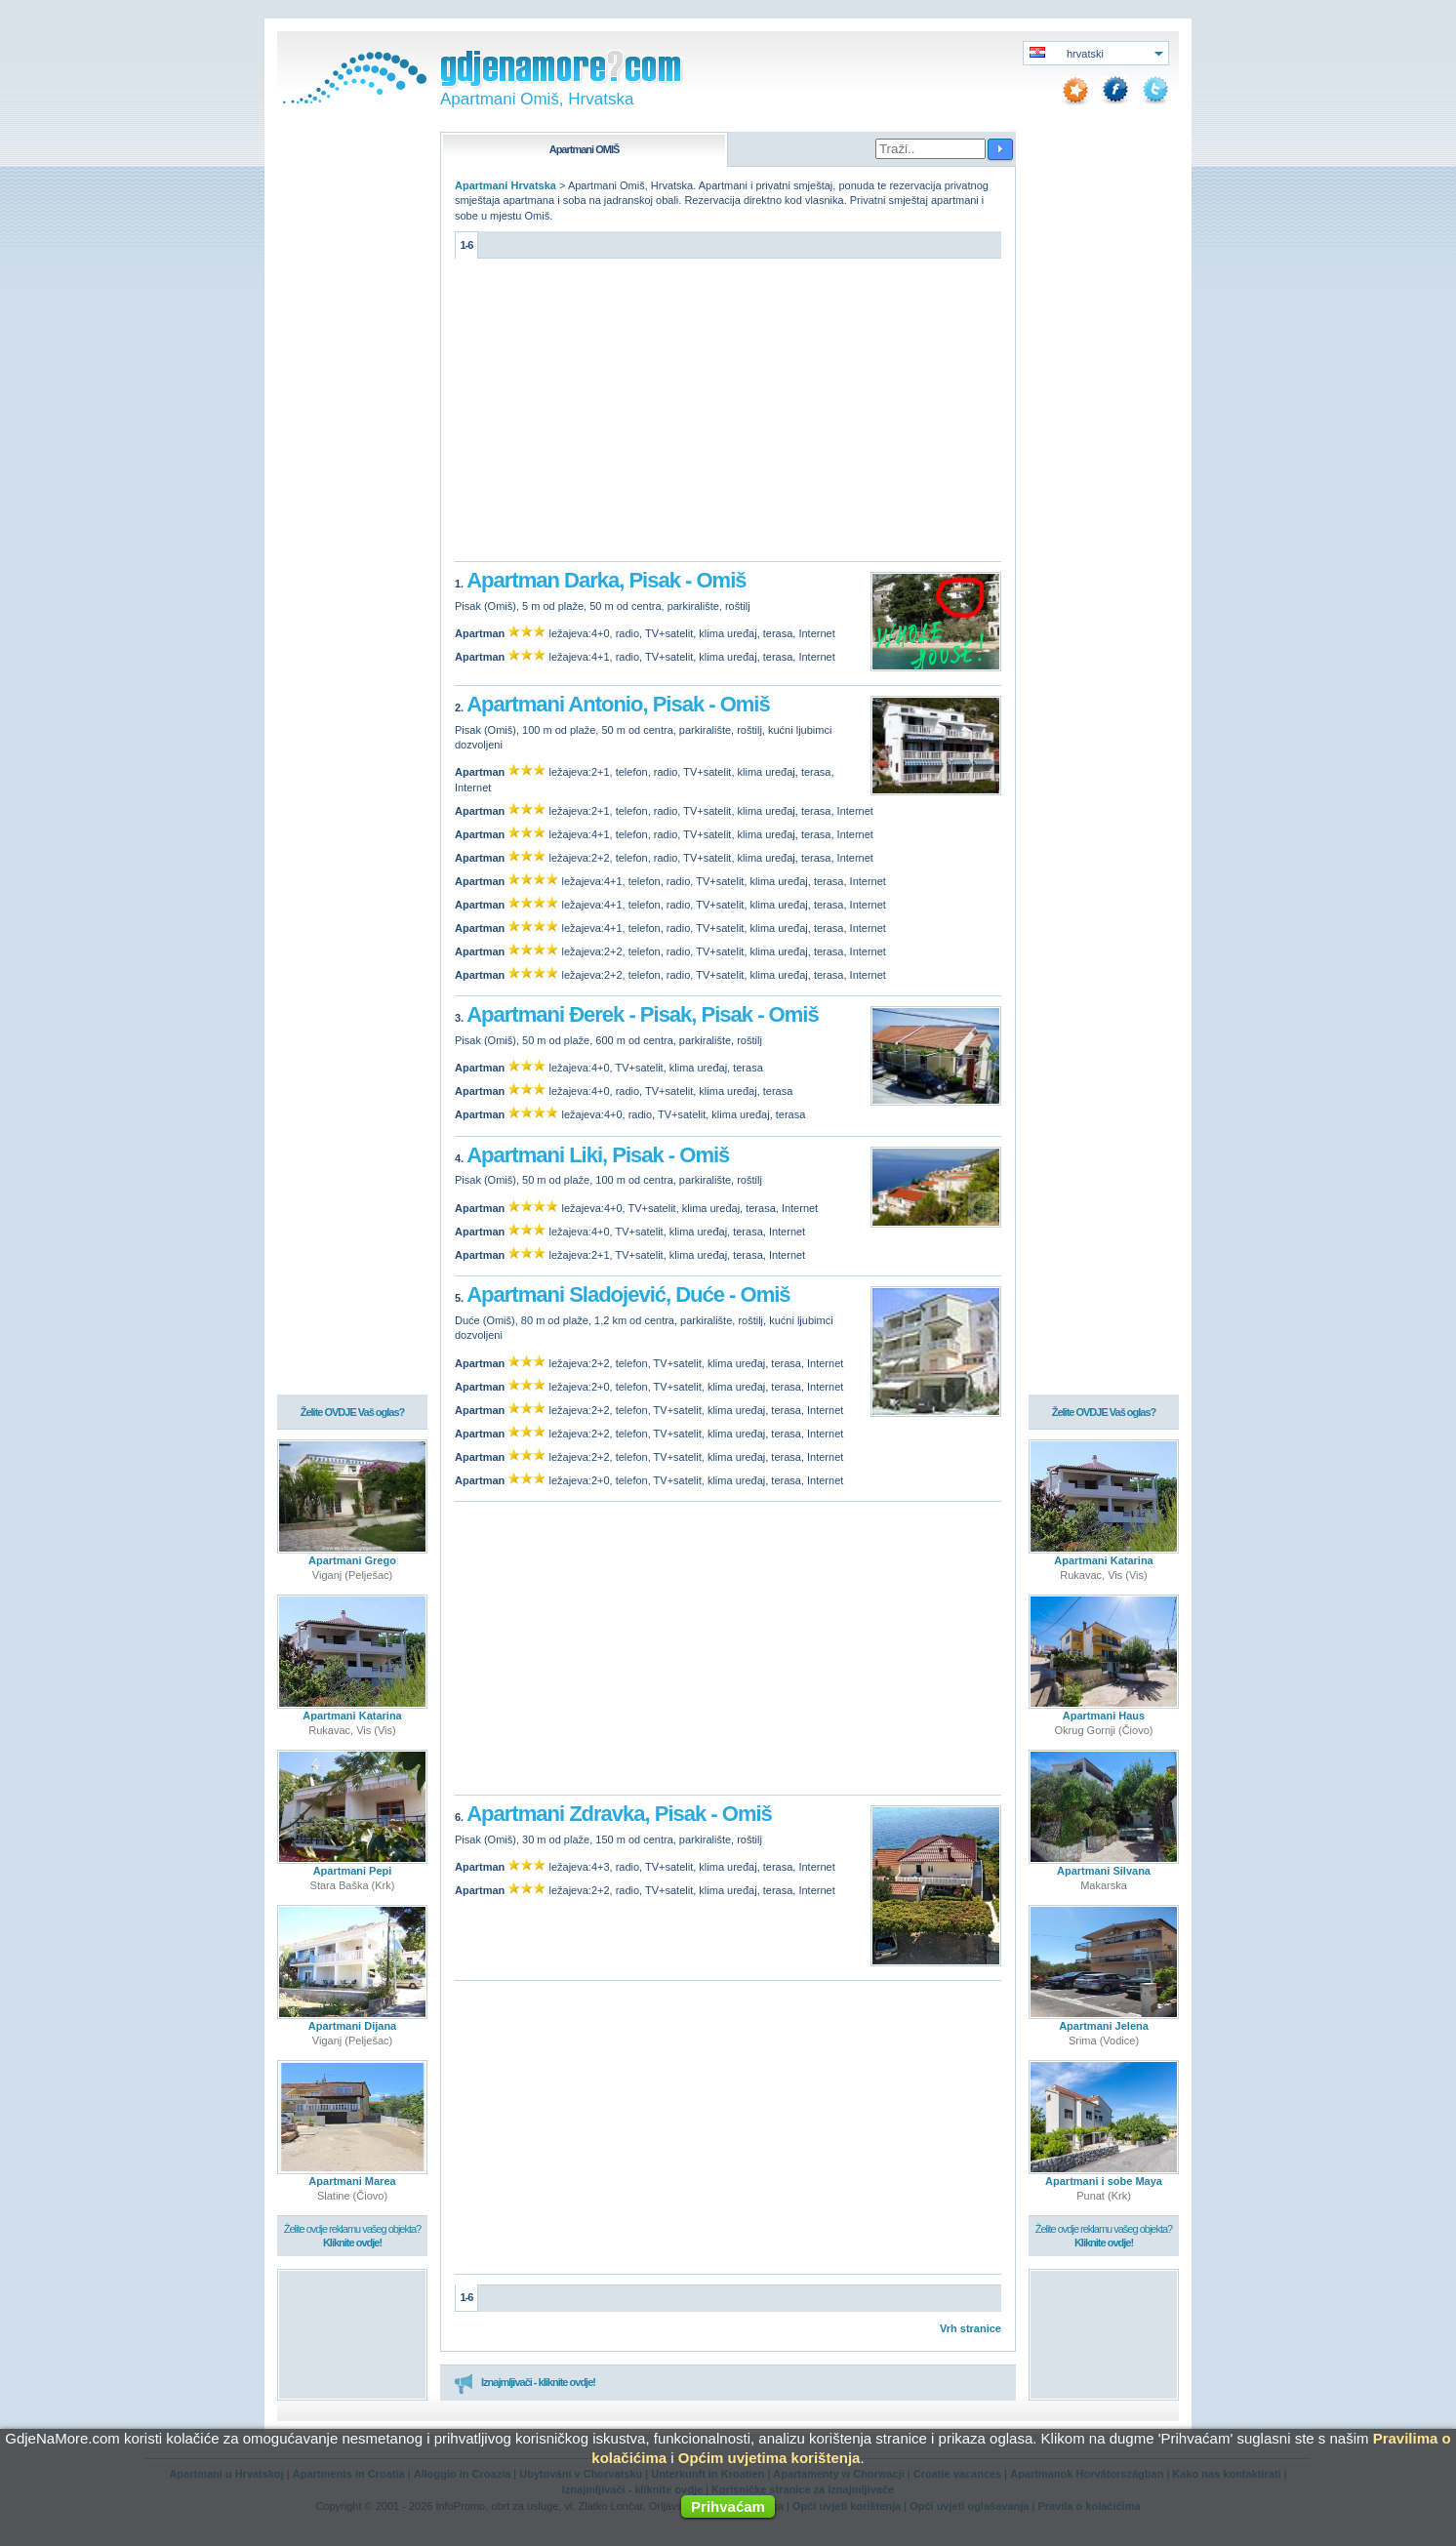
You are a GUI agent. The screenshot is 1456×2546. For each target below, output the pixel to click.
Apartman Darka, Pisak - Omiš (606, 580)
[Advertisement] (728, 414)
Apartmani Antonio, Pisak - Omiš (617, 704)
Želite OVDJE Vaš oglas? (353, 1412)
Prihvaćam (728, 2506)
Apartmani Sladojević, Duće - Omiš (627, 1294)
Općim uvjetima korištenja (769, 2457)
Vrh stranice (970, 2328)
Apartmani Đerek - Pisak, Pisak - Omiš (642, 1014)
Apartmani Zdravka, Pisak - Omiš (619, 1813)
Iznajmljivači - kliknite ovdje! (524, 2383)
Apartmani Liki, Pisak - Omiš (597, 1155)
